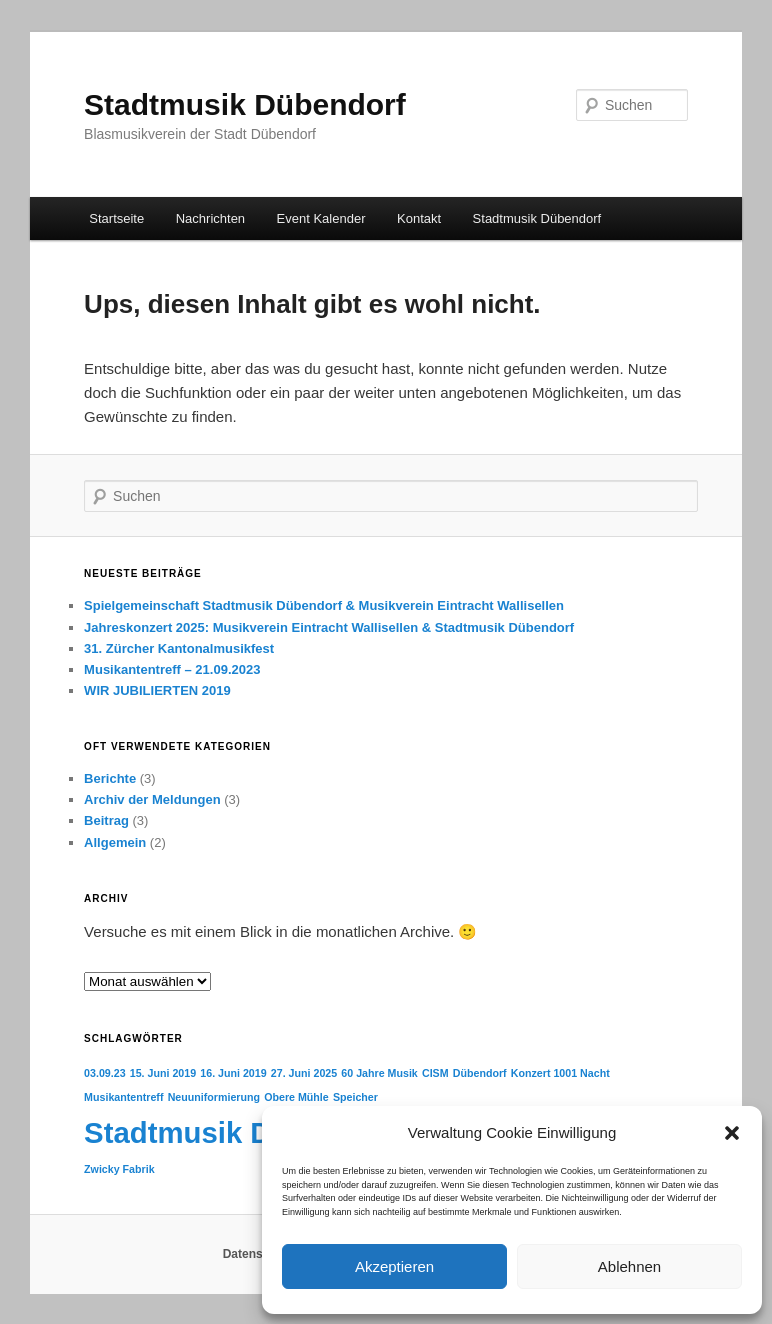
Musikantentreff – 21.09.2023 (172, 669)
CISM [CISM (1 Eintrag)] (435, 1073)
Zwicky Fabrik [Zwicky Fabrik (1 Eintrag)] (119, 1169)
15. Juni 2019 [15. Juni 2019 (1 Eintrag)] (163, 1073)
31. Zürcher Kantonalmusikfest (179, 648)
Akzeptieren (394, 1266)
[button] (732, 1133)
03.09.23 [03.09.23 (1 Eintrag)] (104, 1073)
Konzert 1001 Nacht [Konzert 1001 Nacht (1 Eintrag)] (560, 1073)
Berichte (110, 778)
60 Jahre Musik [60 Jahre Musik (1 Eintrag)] (379, 1073)
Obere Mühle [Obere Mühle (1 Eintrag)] (296, 1097)
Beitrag (106, 820)
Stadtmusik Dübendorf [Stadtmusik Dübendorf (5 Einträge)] (241, 1132)
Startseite (116, 218)
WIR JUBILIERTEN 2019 (157, 690)
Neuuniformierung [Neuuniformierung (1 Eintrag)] (214, 1097)
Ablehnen (629, 1266)
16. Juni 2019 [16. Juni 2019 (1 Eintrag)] (233, 1073)
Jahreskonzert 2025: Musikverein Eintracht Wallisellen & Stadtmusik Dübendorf (329, 627)
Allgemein (115, 842)
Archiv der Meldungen (152, 799)
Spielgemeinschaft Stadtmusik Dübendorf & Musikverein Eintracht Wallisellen (324, 605)
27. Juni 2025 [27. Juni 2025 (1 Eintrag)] (304, 1073)
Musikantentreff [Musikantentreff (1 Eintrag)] (123, 1097)
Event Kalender (321, 218)
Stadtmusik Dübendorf (245, 104)
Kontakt (419, 218)
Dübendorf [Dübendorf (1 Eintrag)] (480, 1073)
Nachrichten (210, 218)
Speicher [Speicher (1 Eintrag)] (355, 1097)
